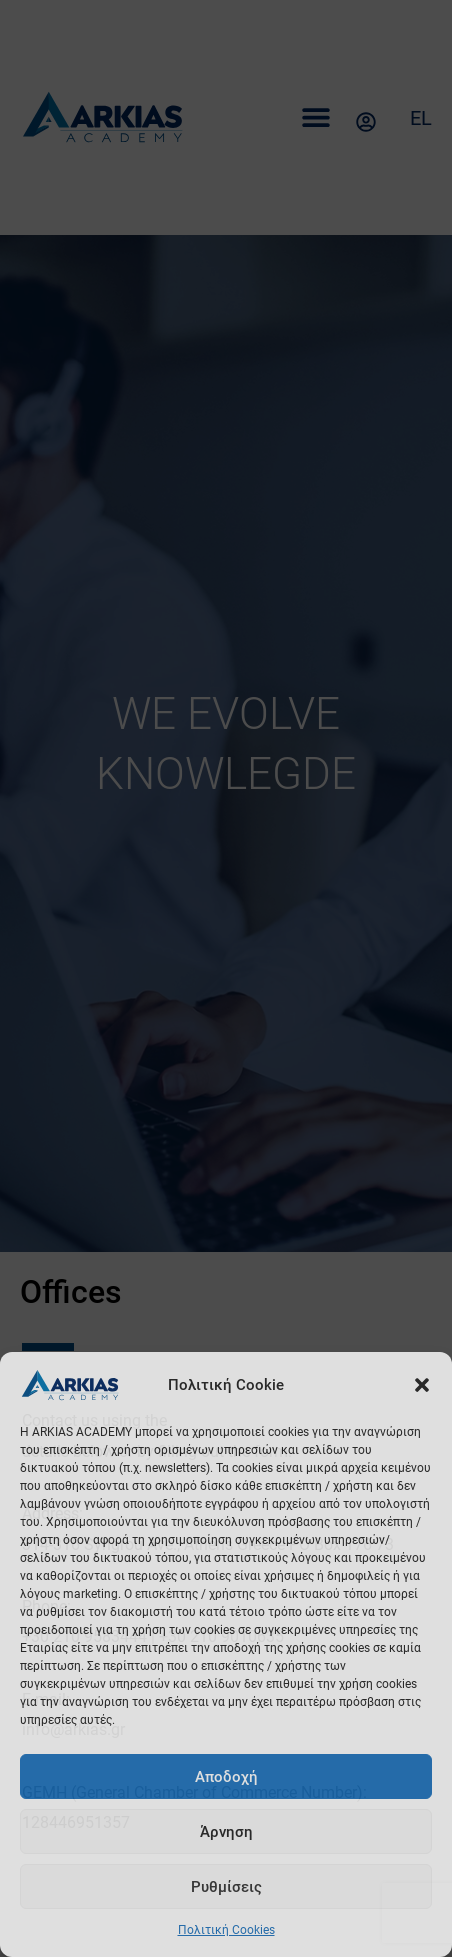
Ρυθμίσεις (226, 1887)
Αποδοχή (226, 1777)
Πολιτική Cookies (226, 1930)
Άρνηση (226, 1832)
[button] (422, 1385)
